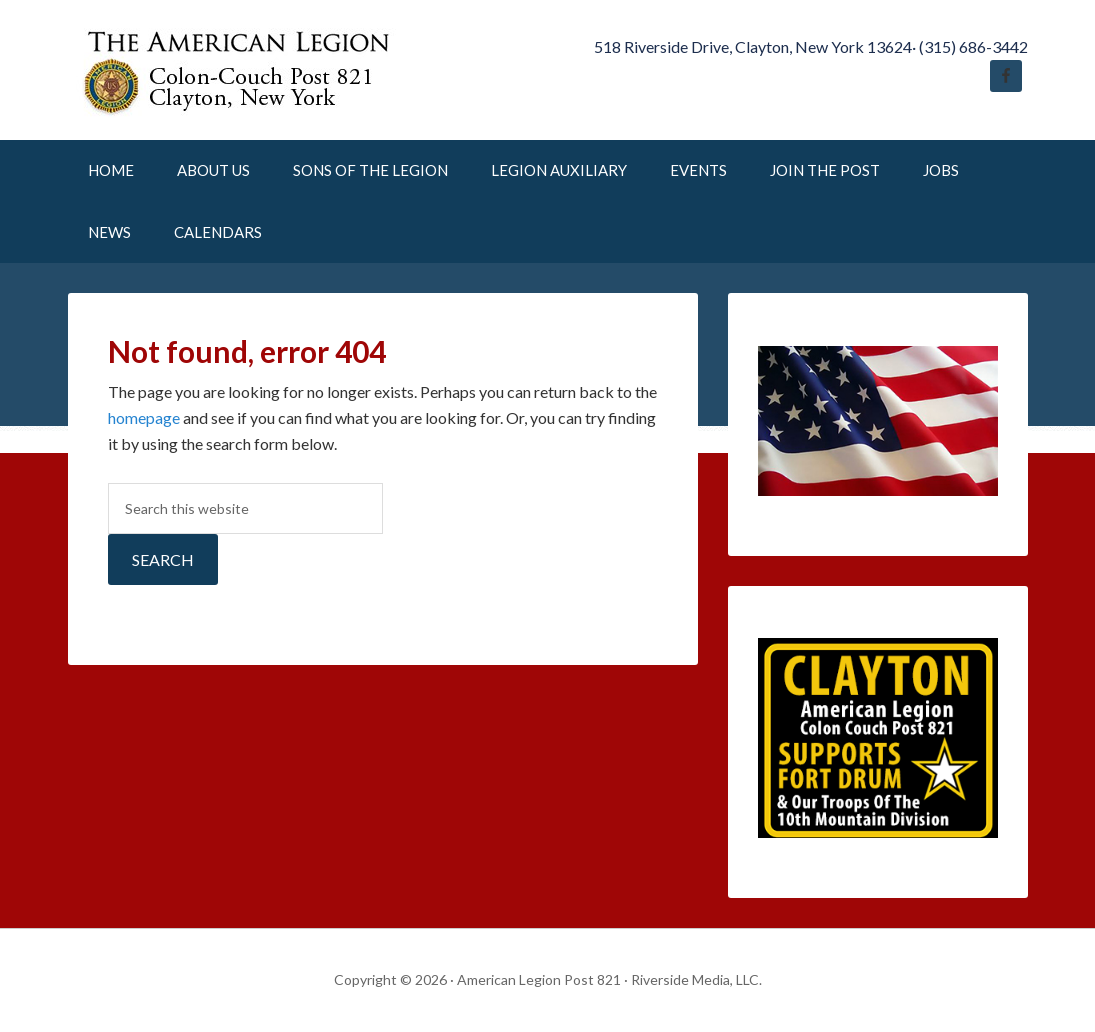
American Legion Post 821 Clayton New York (238, 70)
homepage (144, 417)
